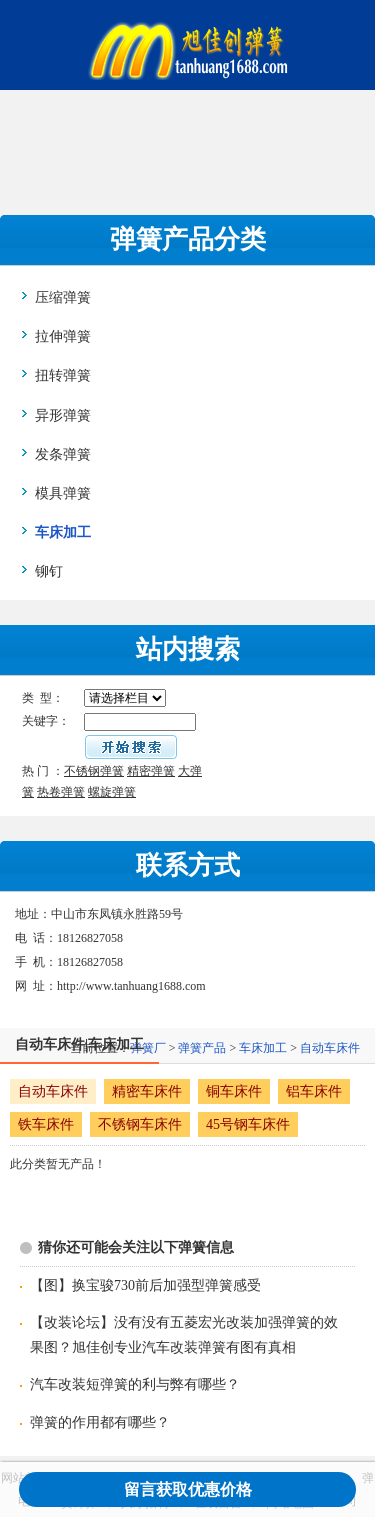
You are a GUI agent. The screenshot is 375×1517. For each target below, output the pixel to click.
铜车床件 (234, 1091)
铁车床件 (46, 1124)
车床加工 (263, 1048)
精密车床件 (147, 1091)
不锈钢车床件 (140, 1124)
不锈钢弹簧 (94, 771)
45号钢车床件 (248, 1124)
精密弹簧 (151, 771)
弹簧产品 (202, 1048)
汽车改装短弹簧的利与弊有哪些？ (135, 1384)
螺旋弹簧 (112, 792)
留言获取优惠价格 (188, 1489)
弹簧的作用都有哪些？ (100, 1422)
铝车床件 (314, 1091)
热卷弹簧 (61, 792)
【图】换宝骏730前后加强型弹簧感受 (145, 1285)
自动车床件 (330, 1048)
